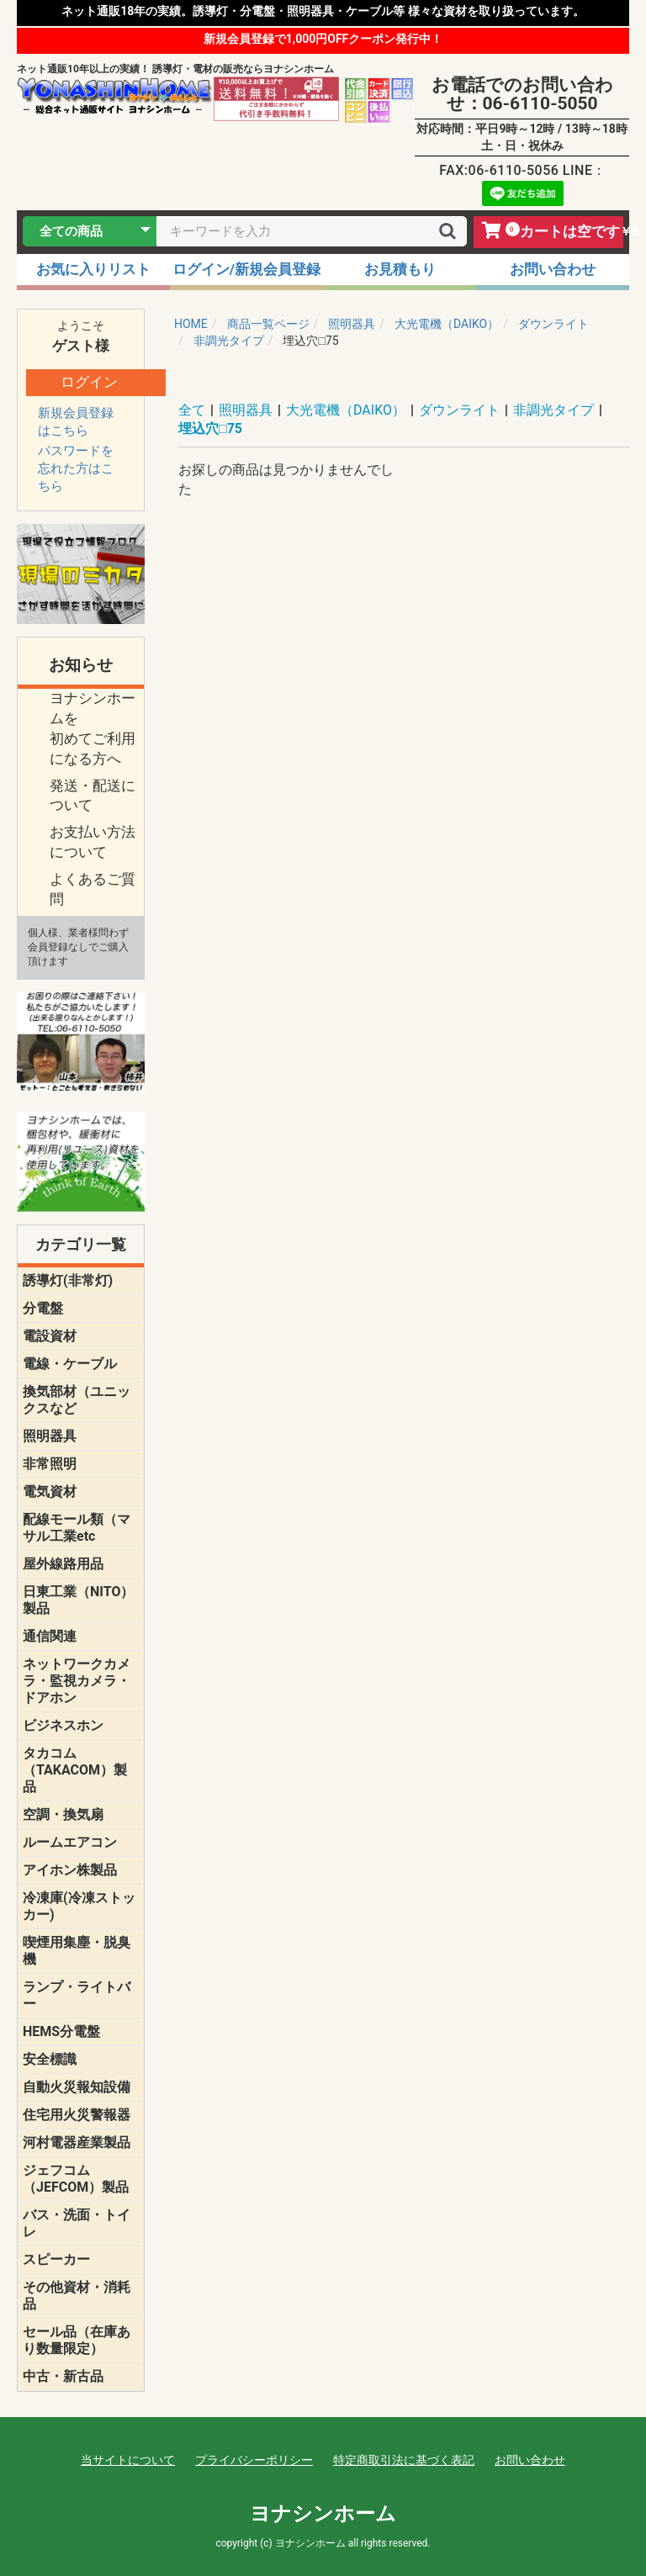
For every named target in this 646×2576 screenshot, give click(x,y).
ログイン (89, 381)
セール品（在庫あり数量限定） (76, 2340)
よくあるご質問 (92, 888)
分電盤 (43, 1308)
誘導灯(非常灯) (68, 1280)
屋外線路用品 (63, 1564)
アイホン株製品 (70, 1870)
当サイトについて (128, 2460)
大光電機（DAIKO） (345, 410)
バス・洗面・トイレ (76, 2223)
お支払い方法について (92, 841)
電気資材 (50, 1492)
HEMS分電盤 (61, 2031)
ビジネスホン (63, 1725)
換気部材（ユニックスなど (76, 1399)
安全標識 (50, 2059)
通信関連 (50, 1636)
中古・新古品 (63, 2376)
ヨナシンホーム (323, 2514)
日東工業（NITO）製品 (78, 1600)
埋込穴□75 (210, 428)
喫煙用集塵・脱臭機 (76, 1950)
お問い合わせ (530, 2460)
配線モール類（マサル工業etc (76, 1527)
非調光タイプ (553, 410)
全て (191, 410)
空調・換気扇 (63, 1814)
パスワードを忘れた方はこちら (76, 468)
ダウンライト (459, 410)
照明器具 (50, 1436)
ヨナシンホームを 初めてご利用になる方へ (92, 728)
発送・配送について (92, 795)
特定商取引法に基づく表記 (403, 2460)
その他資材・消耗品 (76, 2295)
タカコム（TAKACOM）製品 (75, 1770)
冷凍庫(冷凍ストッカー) (79, 1906)
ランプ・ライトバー (76, 1995)
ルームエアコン (70, 1842)
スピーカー (56, 2259)
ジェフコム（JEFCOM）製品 (76, 2178)
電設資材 (50, 1336)
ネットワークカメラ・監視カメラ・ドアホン (76, 1681)
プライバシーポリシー (254, 2460)
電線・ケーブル (70, 1364)
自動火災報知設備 (76, 2087)
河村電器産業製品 (76, 2142)
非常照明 (50, 1464)
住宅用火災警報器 (76, 2115)
